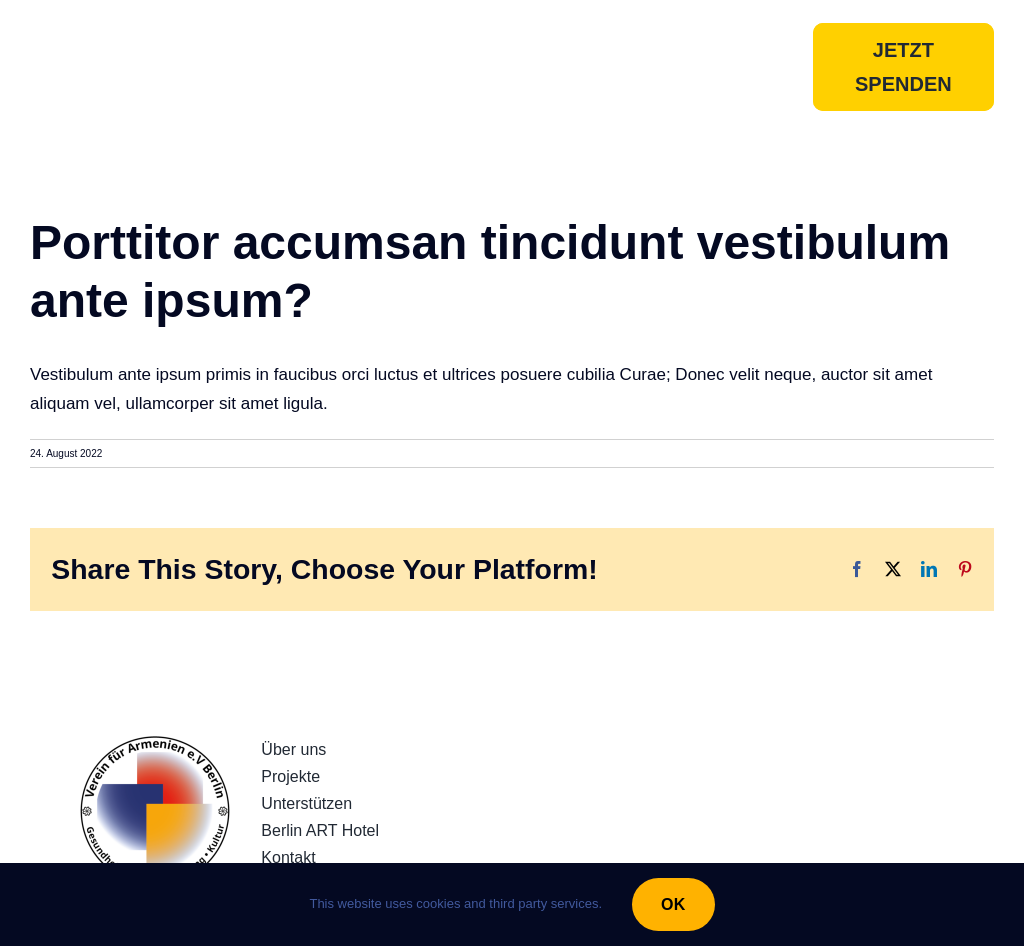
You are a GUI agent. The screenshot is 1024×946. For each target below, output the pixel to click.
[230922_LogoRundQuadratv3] (155, 744)
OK (673, 904)
